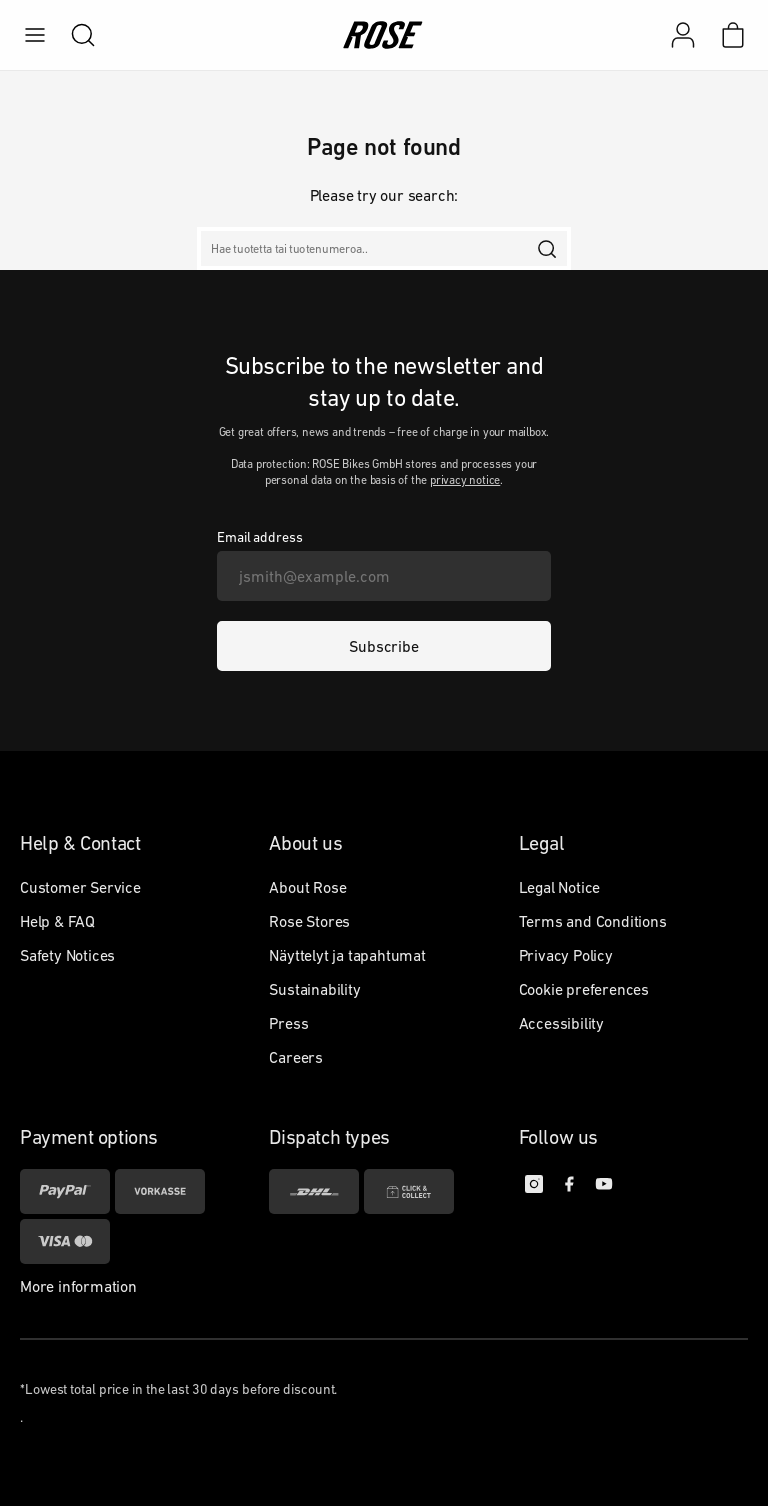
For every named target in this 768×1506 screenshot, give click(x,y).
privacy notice (465, 480)
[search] (73, 35)
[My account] (683, 35)
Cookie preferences (584, 989)
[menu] (35, 35)
